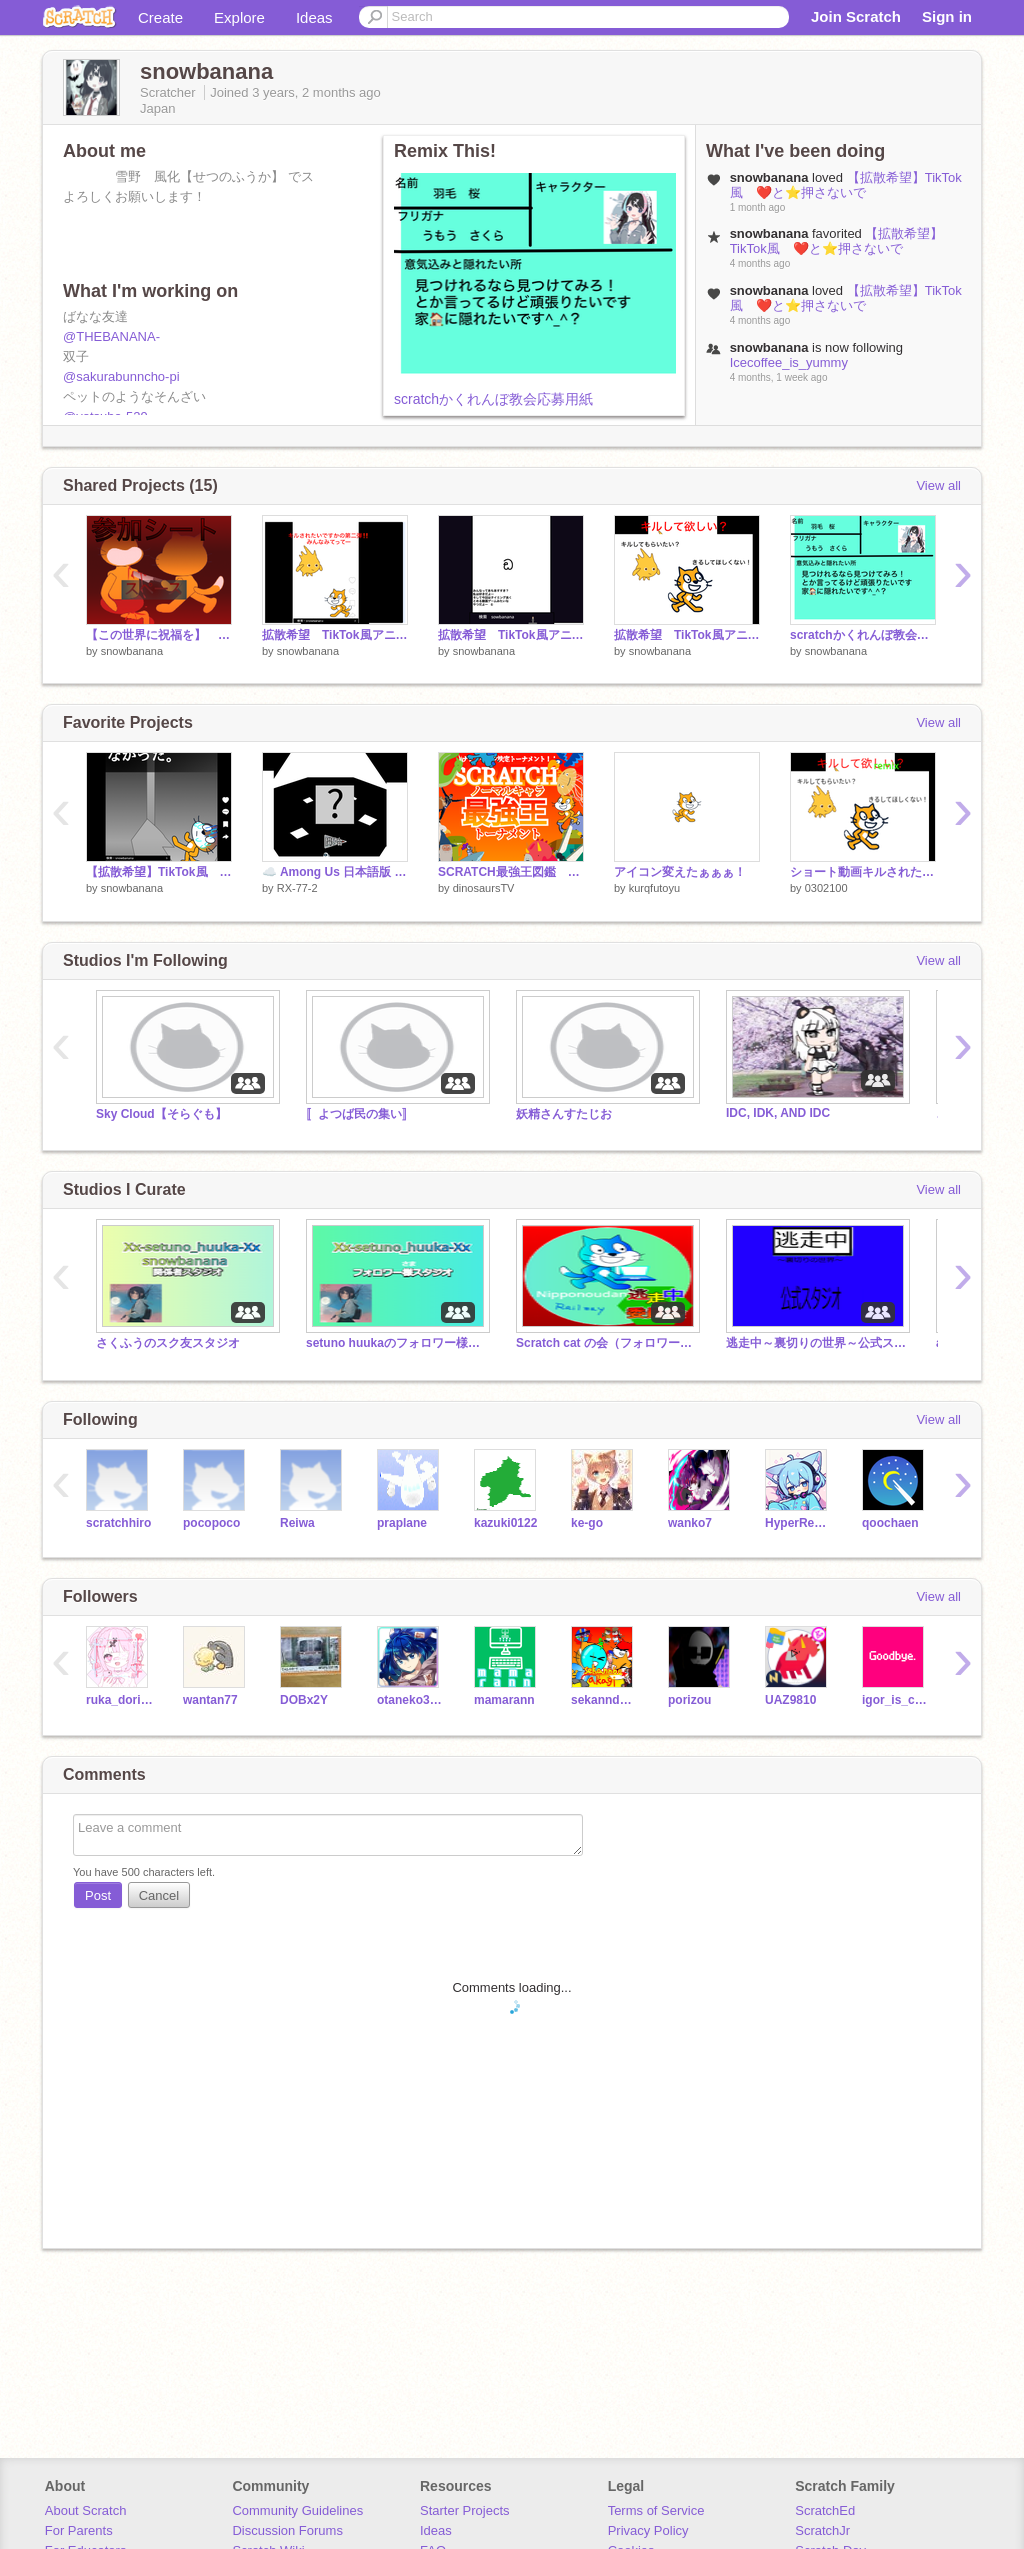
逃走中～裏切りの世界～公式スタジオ (816, 1343)
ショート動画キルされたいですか (863, 872)
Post (98, 1895)
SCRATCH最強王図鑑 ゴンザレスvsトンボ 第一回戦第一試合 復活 (511, 872)
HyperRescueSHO (798, 1523)
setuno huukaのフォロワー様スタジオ (396, 1343)
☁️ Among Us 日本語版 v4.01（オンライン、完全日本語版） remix (335, 872)
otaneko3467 (410, 1700)
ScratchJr (822, 2530)
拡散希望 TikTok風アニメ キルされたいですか (687, 635)
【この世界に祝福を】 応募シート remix (159, 635)
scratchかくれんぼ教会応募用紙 (493, 399)
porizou (689, 1700)
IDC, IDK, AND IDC (778, 1113)
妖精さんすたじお (564, 1114)
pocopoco (211, 1523)
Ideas (314, 17)
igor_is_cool (895, 1700)
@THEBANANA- (111, 336)
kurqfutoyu (654, 888)
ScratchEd (825, 2510)
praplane (402, 1523)
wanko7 (690, 1523)
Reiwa (297, 1523)
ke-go (587, 1523)
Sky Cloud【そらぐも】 (161, 1114)
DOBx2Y (304, 1700)
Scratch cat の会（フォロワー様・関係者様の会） (606, 1343)
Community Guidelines (297, 2510)
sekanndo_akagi (604, 1700)
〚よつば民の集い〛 (360, 1114)
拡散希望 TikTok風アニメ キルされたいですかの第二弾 (335, 635)
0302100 (826, 888)
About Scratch (86, 2510)
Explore (239, 17)
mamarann (504, 1700)
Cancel (159, 1895)
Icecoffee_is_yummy (789, 362)
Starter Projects (465, 2510)
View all (938, 485)
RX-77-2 (297, 888)
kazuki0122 (505, 1523)
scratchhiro (118, 1523)
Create (160, 17)
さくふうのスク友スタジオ (168, 1343)
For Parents (79, 2530)
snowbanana (132, 651)
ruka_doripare (119, 1700)
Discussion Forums (287, 2530)
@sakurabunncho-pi (121, 376)
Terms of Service (656, 2510)
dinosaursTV (484, 888)
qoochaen (890, 1523)
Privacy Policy (648, 2530)
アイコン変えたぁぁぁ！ (680, 872)
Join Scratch (856, 16)
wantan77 (210, 1700)
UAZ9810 (790, 1700)
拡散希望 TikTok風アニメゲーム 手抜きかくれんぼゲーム (511, 635)
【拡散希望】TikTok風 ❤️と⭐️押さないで (846, 185)
